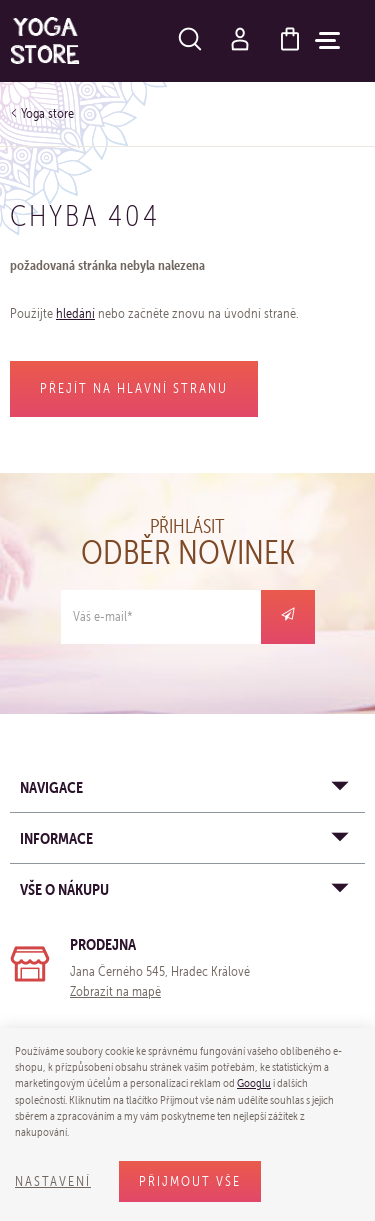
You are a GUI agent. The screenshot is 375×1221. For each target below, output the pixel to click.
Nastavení (53, 1181)
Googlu (254, 1083)
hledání (75, 313)
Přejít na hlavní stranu (134, 388)
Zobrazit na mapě (115, 991)
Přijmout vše (190, 1181)
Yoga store (47, 113)
